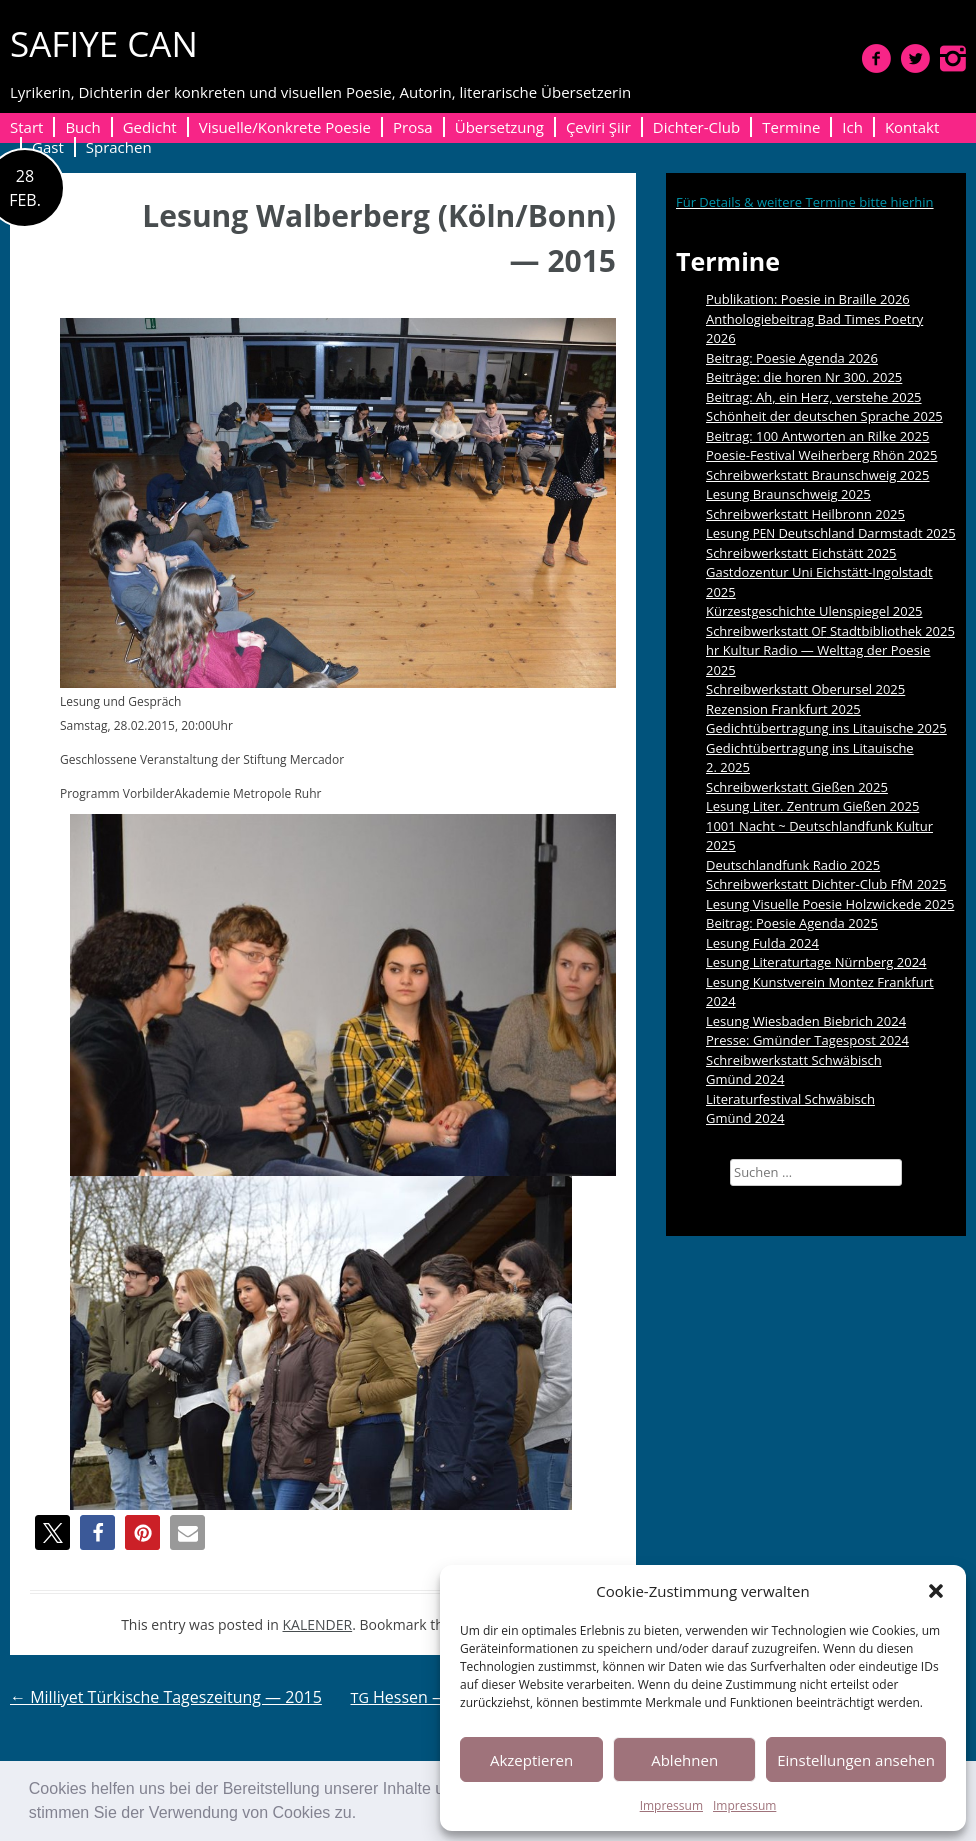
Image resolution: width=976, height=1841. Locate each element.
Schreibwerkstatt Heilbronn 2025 (805, 514)
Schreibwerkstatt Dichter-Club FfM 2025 (826, 884)
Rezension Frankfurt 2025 (783, 709)
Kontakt (912, 127)
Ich (852, 127)
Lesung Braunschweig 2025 (788, 494)
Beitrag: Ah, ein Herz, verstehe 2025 (814, 397)
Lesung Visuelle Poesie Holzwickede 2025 (830, 904)
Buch (82, 127)
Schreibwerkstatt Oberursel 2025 (805, 689)
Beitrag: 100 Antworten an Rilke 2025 (817, 436)
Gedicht (150, 127)
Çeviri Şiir (598, 127)
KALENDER (318, 1624)
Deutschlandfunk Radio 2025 (793, 865)
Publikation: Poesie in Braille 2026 (808, 299)
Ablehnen (684, 1760)
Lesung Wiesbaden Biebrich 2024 (806, 1021)
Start (26, 127)
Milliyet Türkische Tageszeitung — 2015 (166, 1697)
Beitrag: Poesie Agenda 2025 (792, 923)
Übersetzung (499, 127)
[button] (364, 1815)
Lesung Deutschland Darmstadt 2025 (831, 533)
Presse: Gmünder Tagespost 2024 (807, 1040)
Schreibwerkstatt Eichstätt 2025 (801, 553)
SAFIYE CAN (104, 43)
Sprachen (119, 147)
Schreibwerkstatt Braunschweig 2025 (818, 475)
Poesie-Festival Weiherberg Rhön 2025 (821, 455)
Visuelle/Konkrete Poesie (285, 127)
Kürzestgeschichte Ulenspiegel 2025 (814, 611)
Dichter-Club (696, 127)
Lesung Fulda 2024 (762, 943)
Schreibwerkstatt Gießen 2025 (797, 787)
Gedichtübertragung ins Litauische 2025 (826, 728)
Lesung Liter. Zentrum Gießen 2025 (812, 806)
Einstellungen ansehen (856, 1760)
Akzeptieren (531, 1760)
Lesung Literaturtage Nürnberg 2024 (816, 962)
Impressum (671, 1805)
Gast (48, 147)
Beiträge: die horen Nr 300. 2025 (804, 377)
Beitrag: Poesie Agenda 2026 (792, 358)
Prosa (413, 127)
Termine (791, 127)
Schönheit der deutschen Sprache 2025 (824, 416)
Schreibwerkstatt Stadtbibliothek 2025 (830, 631)
